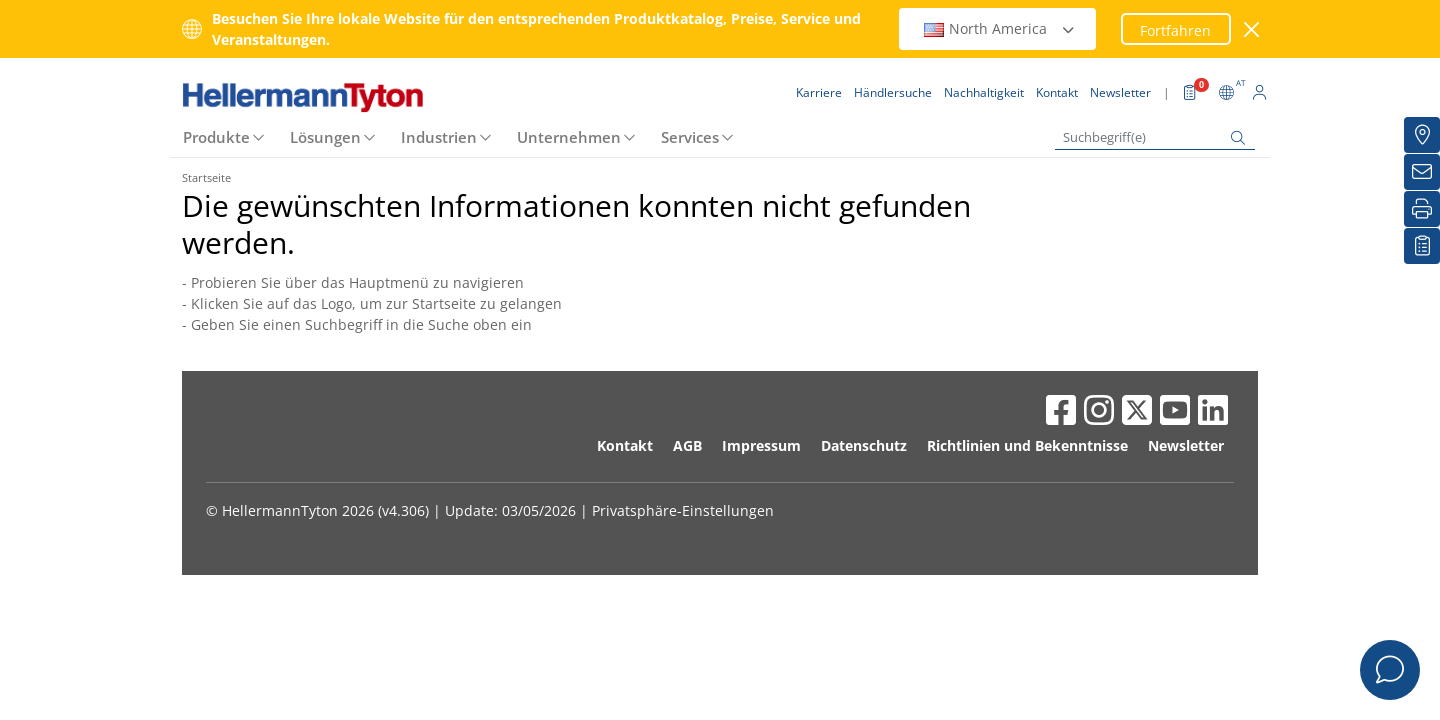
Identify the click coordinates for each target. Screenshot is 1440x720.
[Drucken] (1422, 209)
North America (1000, 28)
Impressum (761, 445)
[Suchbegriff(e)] (1155, 137)
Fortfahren (1175, 30)
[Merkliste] (1422, 246)
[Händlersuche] (1422, 135)
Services (690, 137)
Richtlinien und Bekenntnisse (1027, 445)
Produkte (216, 137)
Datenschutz (864, 445)
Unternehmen (569, 137)
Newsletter (1186, 445)
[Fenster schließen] (1252, 29)
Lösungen (325, 137)
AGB (687, 445)
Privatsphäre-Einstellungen (683, 510)
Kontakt (625, 445)
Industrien (439, 137)
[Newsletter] (1422, 172)
